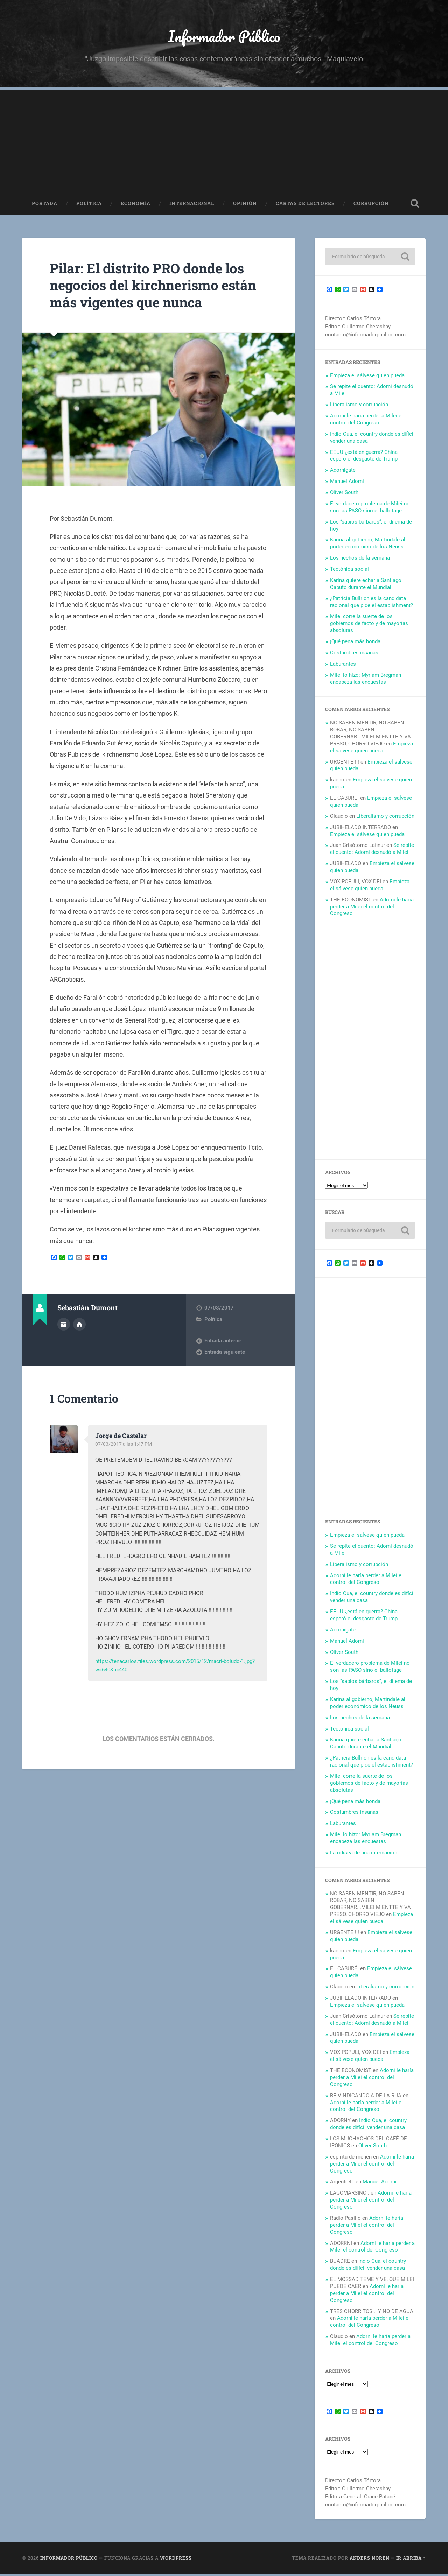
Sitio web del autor (79, 1325)
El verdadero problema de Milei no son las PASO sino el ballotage (370, 508)
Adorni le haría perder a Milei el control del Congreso (366, 421)
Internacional (191, 205)
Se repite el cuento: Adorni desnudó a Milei (372, 850)
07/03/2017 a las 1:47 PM (125, 1446)
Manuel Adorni (347, 483)
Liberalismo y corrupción (359, 406)
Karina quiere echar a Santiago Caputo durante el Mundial (365, 585)
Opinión (245, 205)
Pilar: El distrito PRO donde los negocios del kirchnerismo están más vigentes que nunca (153, 286)
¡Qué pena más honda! (356, 643)
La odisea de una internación (363, 1854)
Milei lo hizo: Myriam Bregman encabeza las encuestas (365, 680)
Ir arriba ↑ (411, 2559)
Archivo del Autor (63, 1325)
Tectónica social (349, 571)
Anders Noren (370, 2559)
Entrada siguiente (224, 1354)
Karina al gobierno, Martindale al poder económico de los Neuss (367, 545)
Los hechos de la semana (360, 559)
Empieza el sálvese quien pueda (367, 377)
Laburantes (343, 665)
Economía (135, 205)
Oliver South (344, 494)
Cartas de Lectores (305, 205)
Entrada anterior (222, 1342)
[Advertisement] (224, 141)
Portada (44, 205)
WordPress (176, 2559)
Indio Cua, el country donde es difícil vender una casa (368, 2126)
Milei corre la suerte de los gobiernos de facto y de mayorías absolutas (369, 625)
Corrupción (371, 205)
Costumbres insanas (354, 654)
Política (89, 205)
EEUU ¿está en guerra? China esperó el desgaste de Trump (364, 457)
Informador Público (224, 36)
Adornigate (343, 472)
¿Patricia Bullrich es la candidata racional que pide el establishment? (371, 603)
